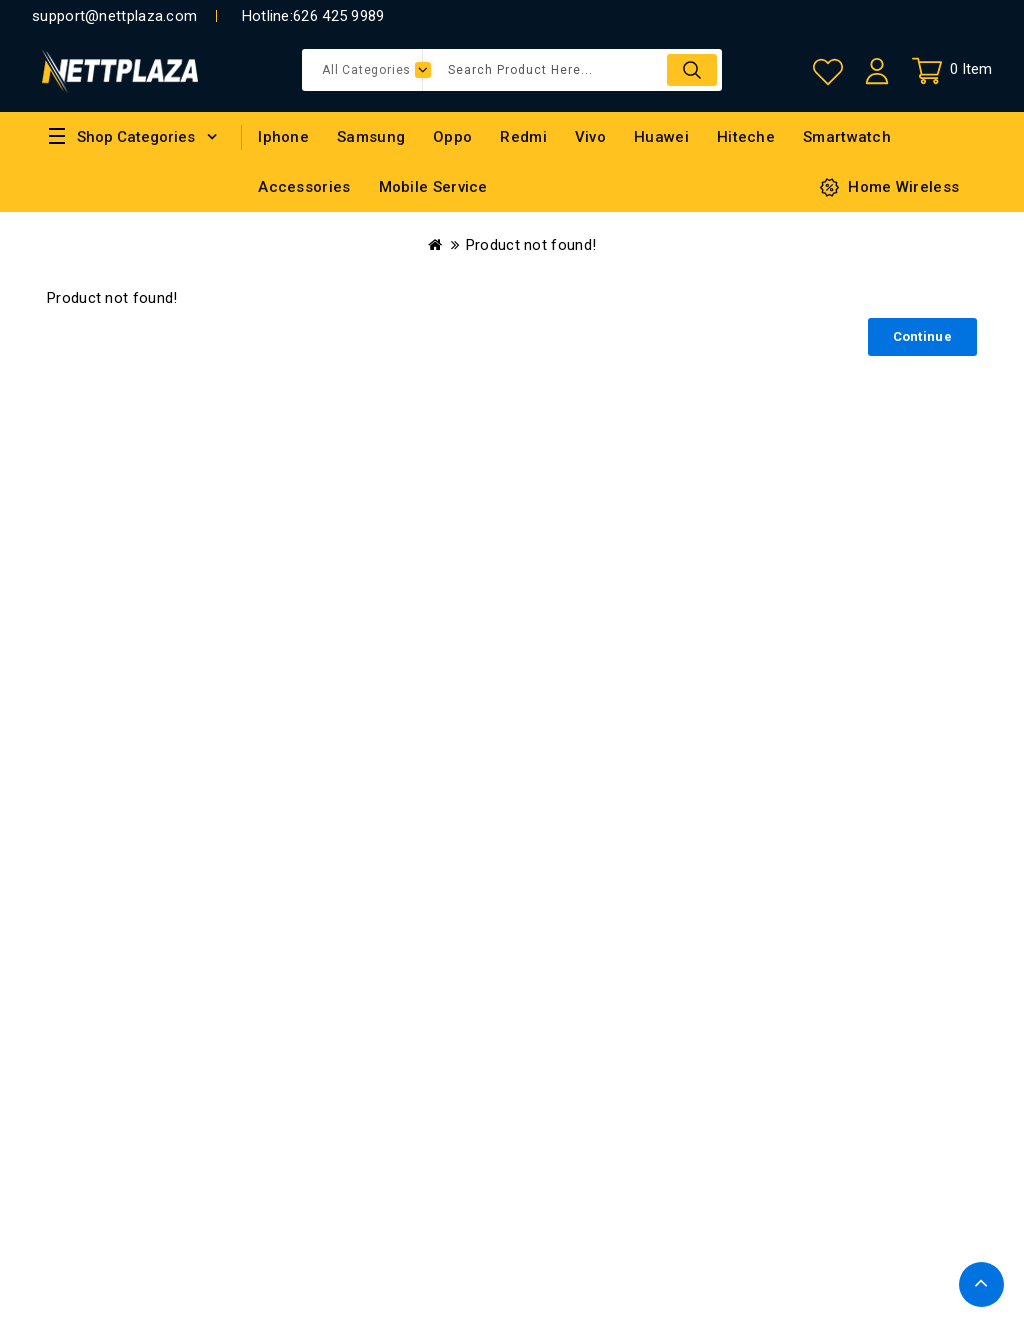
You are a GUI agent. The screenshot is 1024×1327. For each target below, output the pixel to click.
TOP (981, 1284)
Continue (922, 336)
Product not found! (531, 245)
